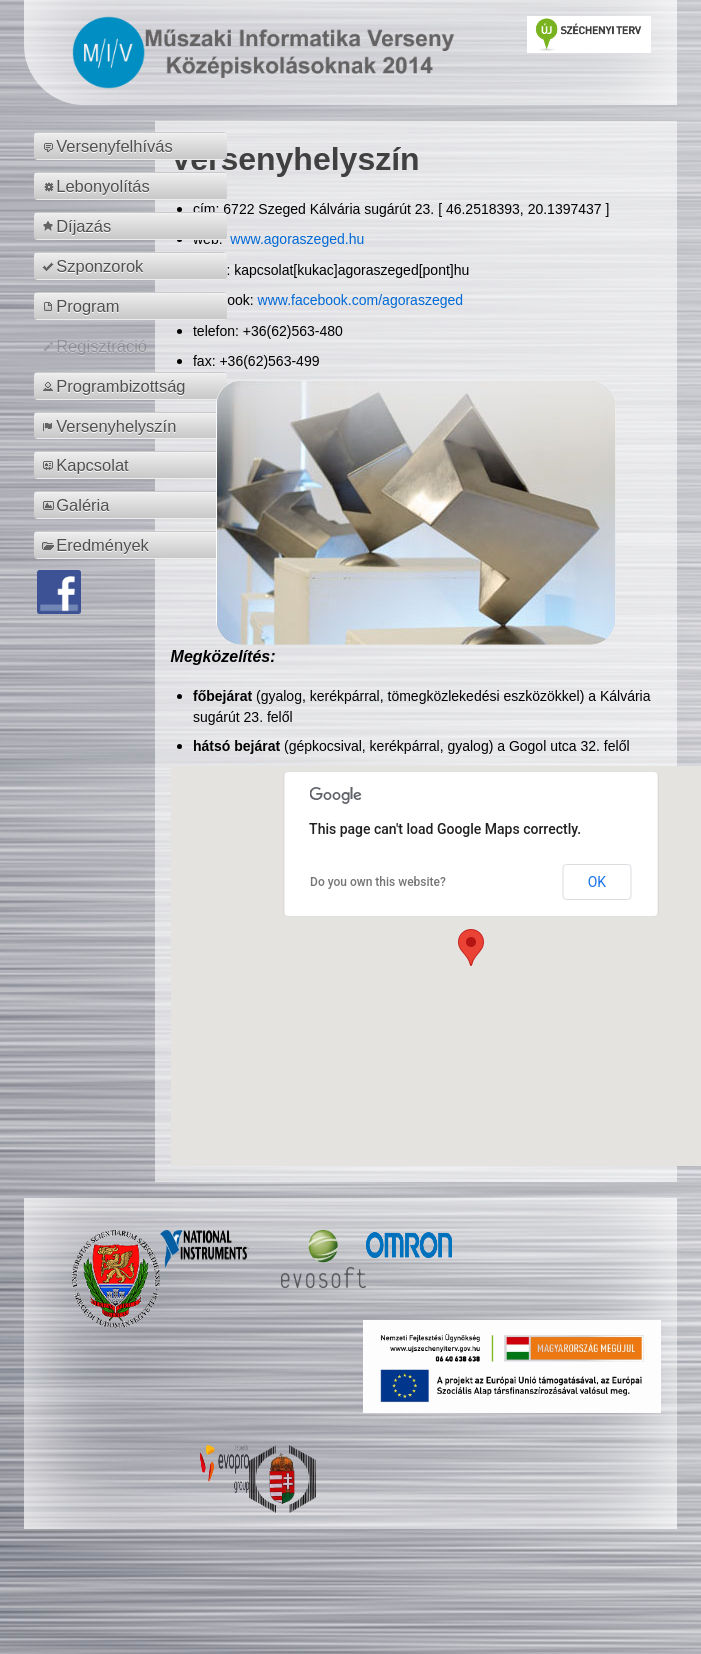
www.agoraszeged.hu (295, 239)
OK (597, 882)
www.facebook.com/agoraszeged (360, 300)
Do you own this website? (378, 882)
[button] (471, 947)
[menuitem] (133, 146)
